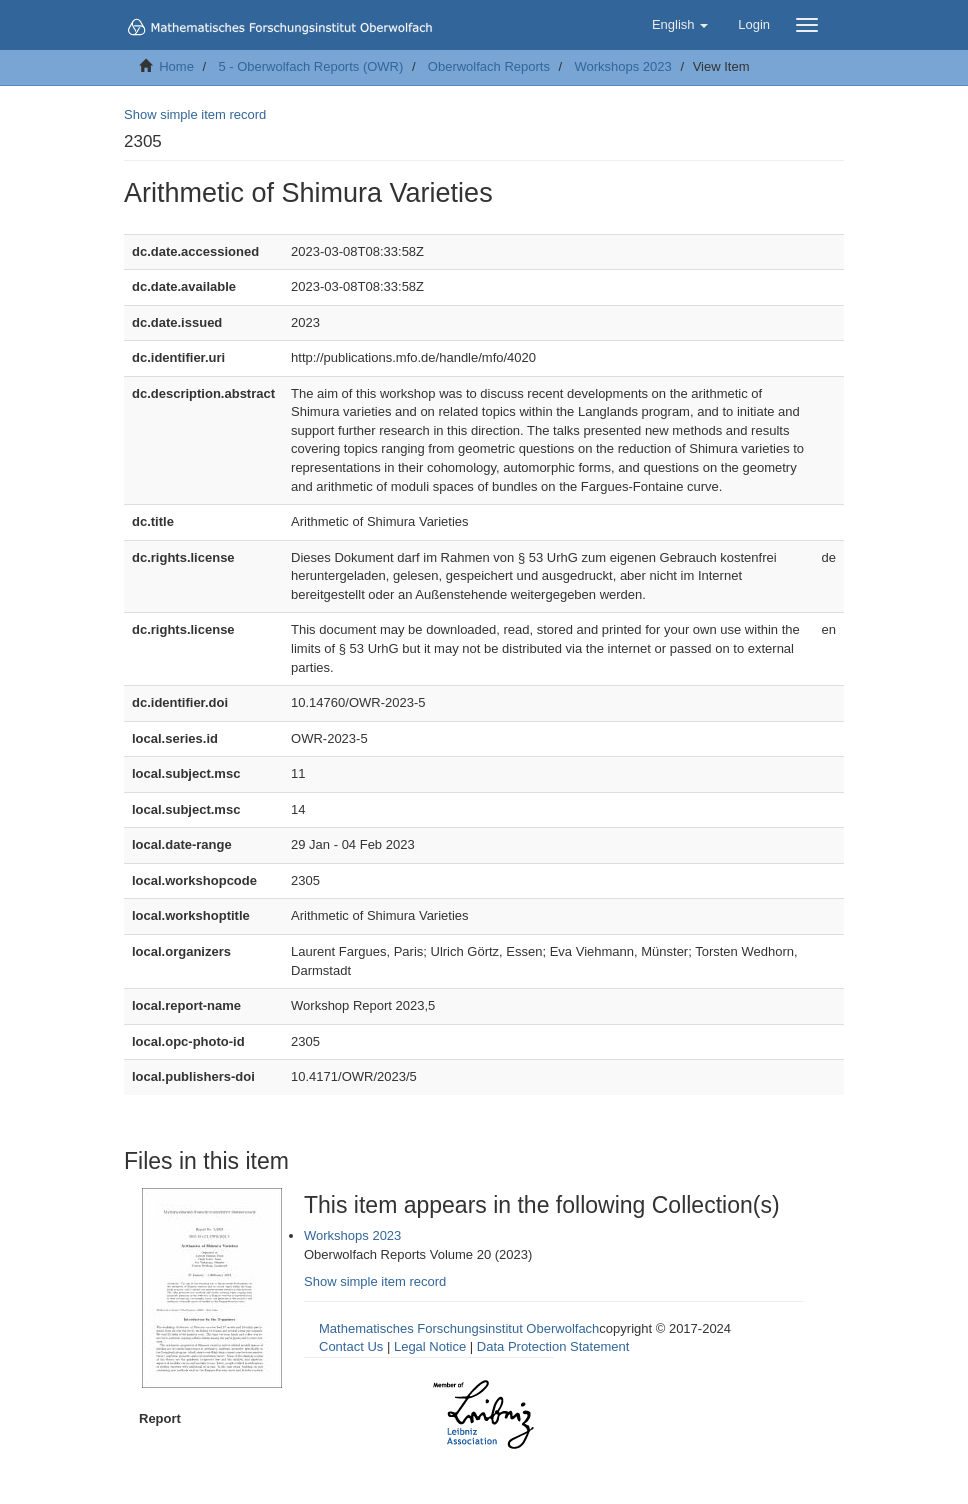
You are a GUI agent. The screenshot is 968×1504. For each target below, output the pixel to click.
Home (176, 66)
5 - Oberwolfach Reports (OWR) (310, 66)
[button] (680, 25)
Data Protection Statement (553, 1346)
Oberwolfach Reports (489, 66)
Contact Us (351, 1346)
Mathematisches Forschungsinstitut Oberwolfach (459, 1328)
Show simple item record (195, 114)
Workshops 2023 (622, 66)
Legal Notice (430, 1346)
